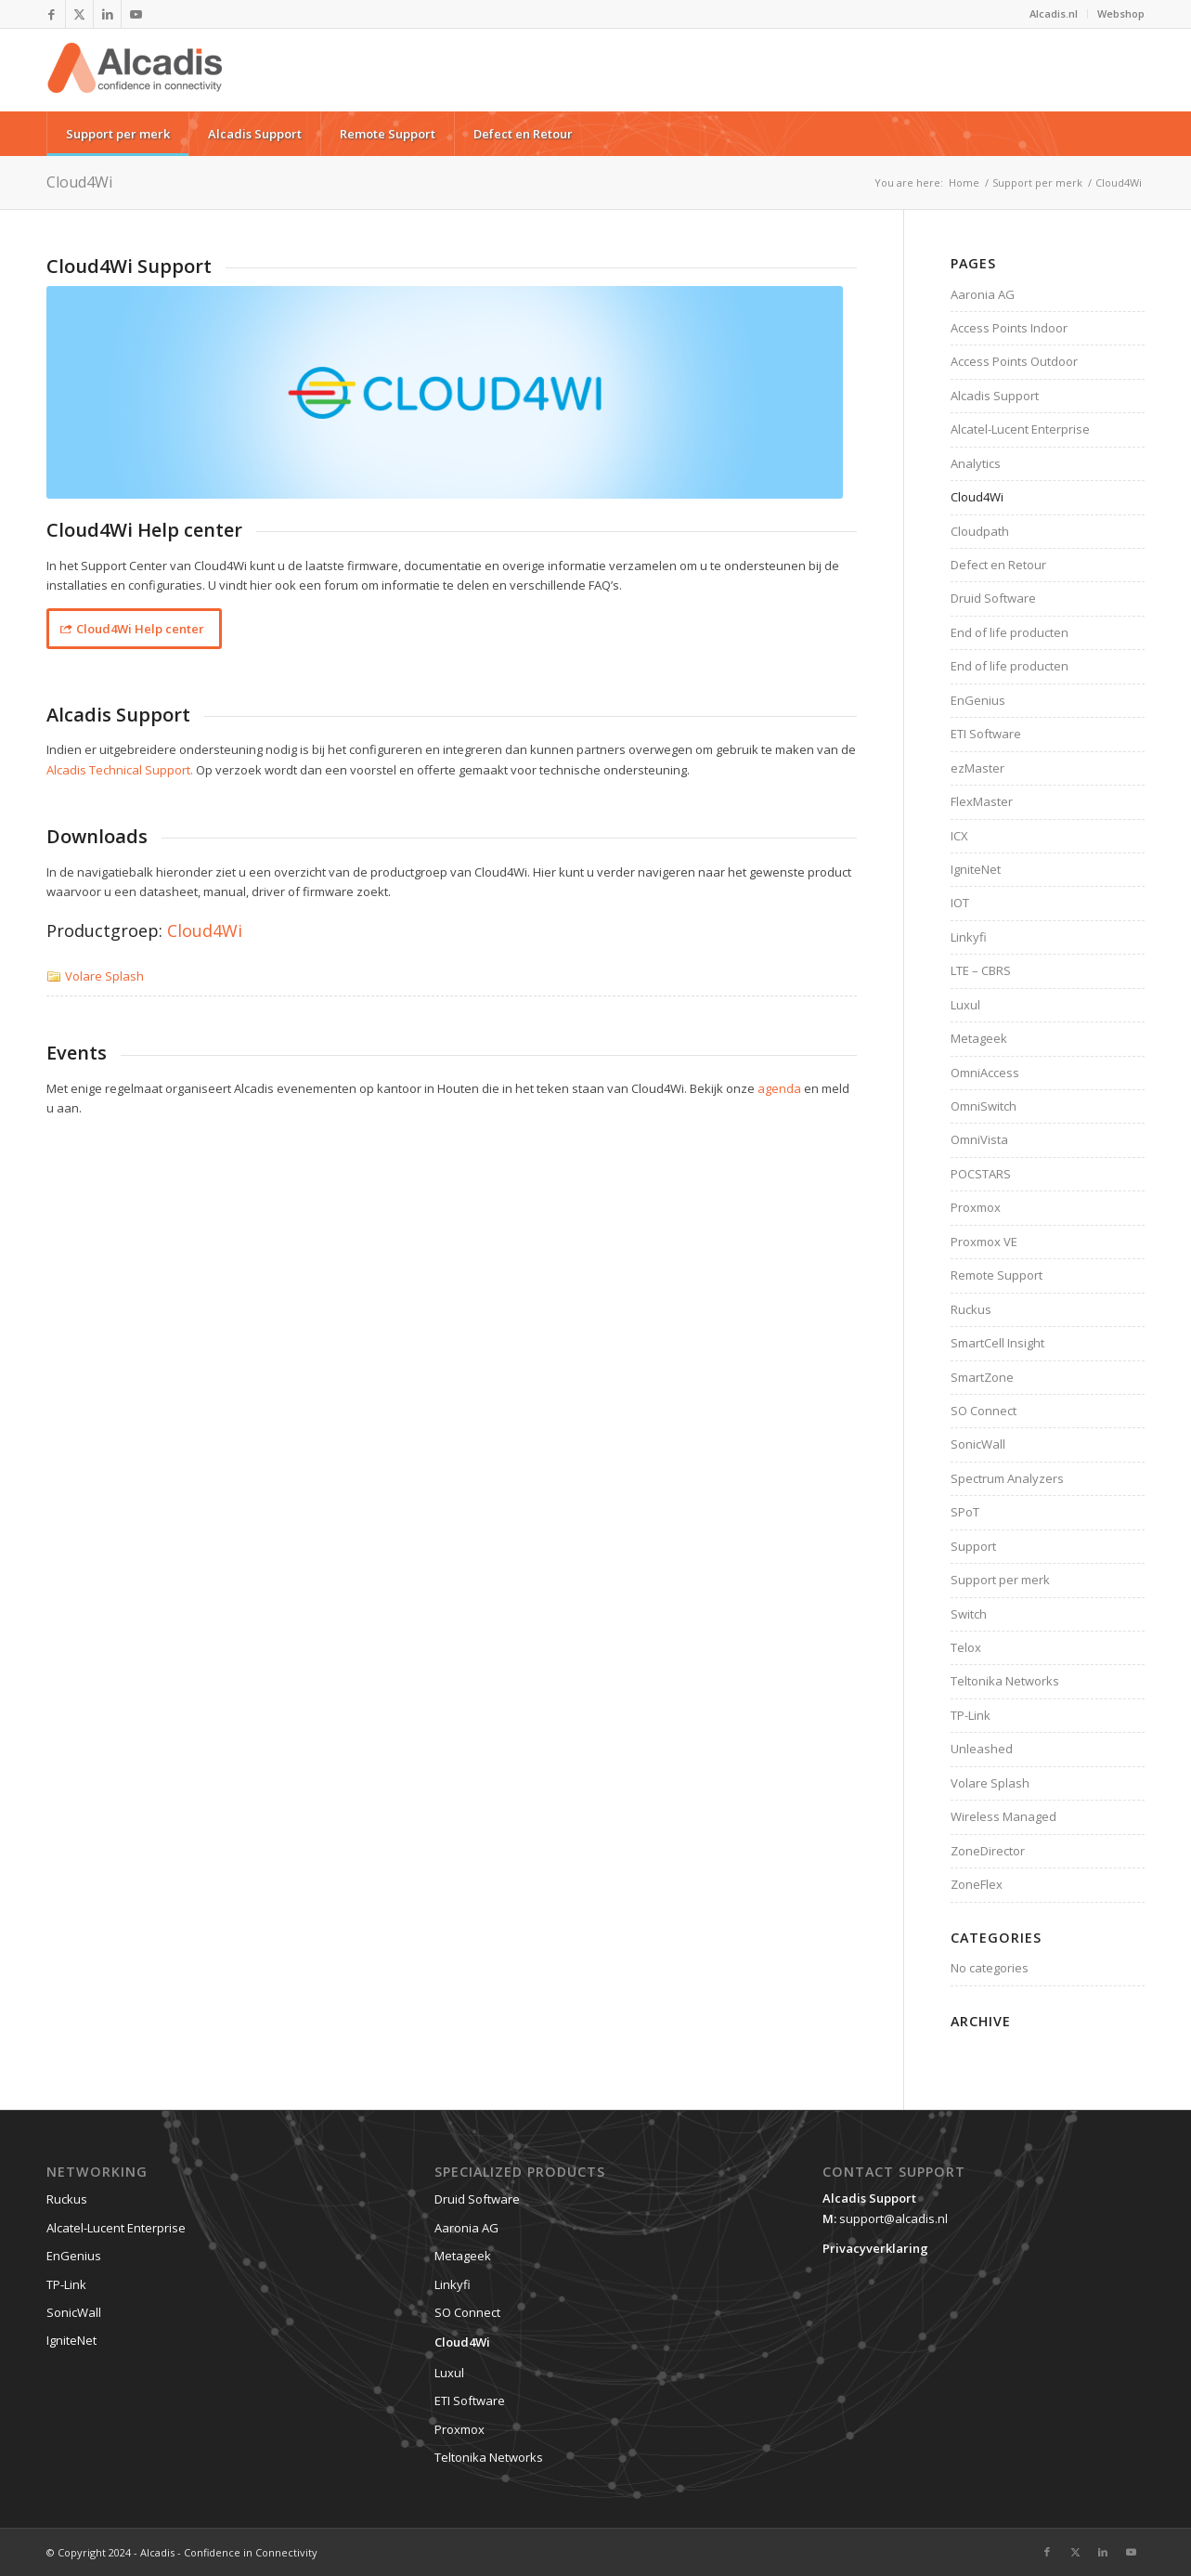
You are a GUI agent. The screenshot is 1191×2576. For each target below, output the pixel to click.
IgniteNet (976, 869)
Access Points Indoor (1009, 327)
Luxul (965, 1004)
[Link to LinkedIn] (107, 14)
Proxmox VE (984, 1241)
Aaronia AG (983, 294)
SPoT (965, 1511)
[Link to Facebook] (51, 14)
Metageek (979, 1038)
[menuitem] (1054, 14)
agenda (779, 1088)
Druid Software (993, 598)
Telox (966, 1647)
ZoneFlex (977, 1884)
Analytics (976, 463)
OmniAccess (985, 1072)
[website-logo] (134, 81)
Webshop (1121, 13)
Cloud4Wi (79, 182)
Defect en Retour (998, 564)
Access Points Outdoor (1014, 361)
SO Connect (983, 1410)
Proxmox (976, 1207)
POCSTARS (981, 1173)
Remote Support (996, 1275)
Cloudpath (980, 531)
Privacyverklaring (875, 2248)
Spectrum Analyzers (1007, 1478)
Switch (969, 1614)
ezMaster (977, 768)
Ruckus (971, 1309)
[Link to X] (79, 14)
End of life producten (1009, 632)
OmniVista (979, 1139)
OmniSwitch (983, 1106)
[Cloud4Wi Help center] (134, 628)
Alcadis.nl (1053, 13)
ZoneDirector (988, 1850)
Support (973, 1546)
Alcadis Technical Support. (119, 769)
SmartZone (982, 1377)
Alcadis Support (995, 395)
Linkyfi (969, 937)
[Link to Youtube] (135, 14)
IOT (960, 902)
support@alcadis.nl (893, 2218)
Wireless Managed (1003, 1816)
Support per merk (1000, 1579)
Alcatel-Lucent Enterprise (1020, 429)
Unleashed (982, 1748)
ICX (959, 835)
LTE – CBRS (981, 970)
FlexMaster (982, 801)
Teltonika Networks (1005, 1680)
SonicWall (978, 1444)
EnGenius (978, 700)
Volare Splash (104, 976)
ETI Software (986, 733)
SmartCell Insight (997, 1342)
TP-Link (970, 1715)
